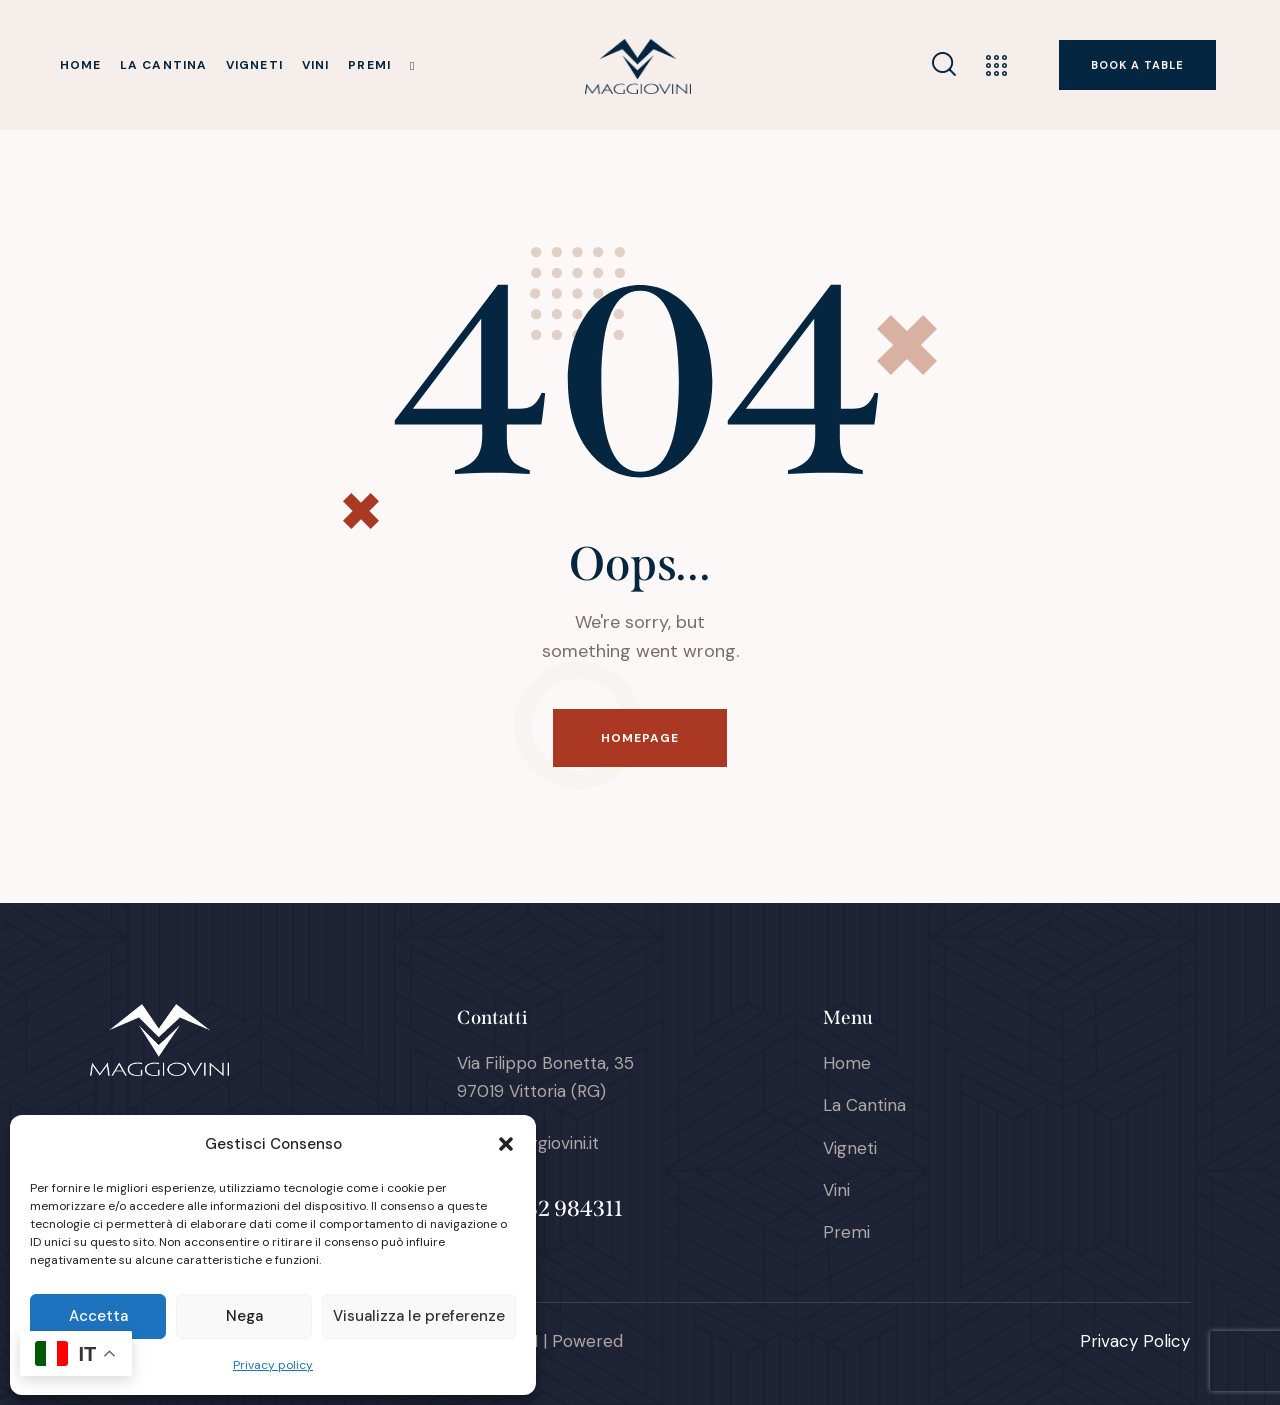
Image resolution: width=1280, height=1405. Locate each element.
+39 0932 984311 (540, 1208)
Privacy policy (273, 1365)
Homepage (640, 738)
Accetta (98, 1316)
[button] (506, 1144)
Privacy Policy (1135, 1341)
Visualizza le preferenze (419, 1316)
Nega (244, 1316)
